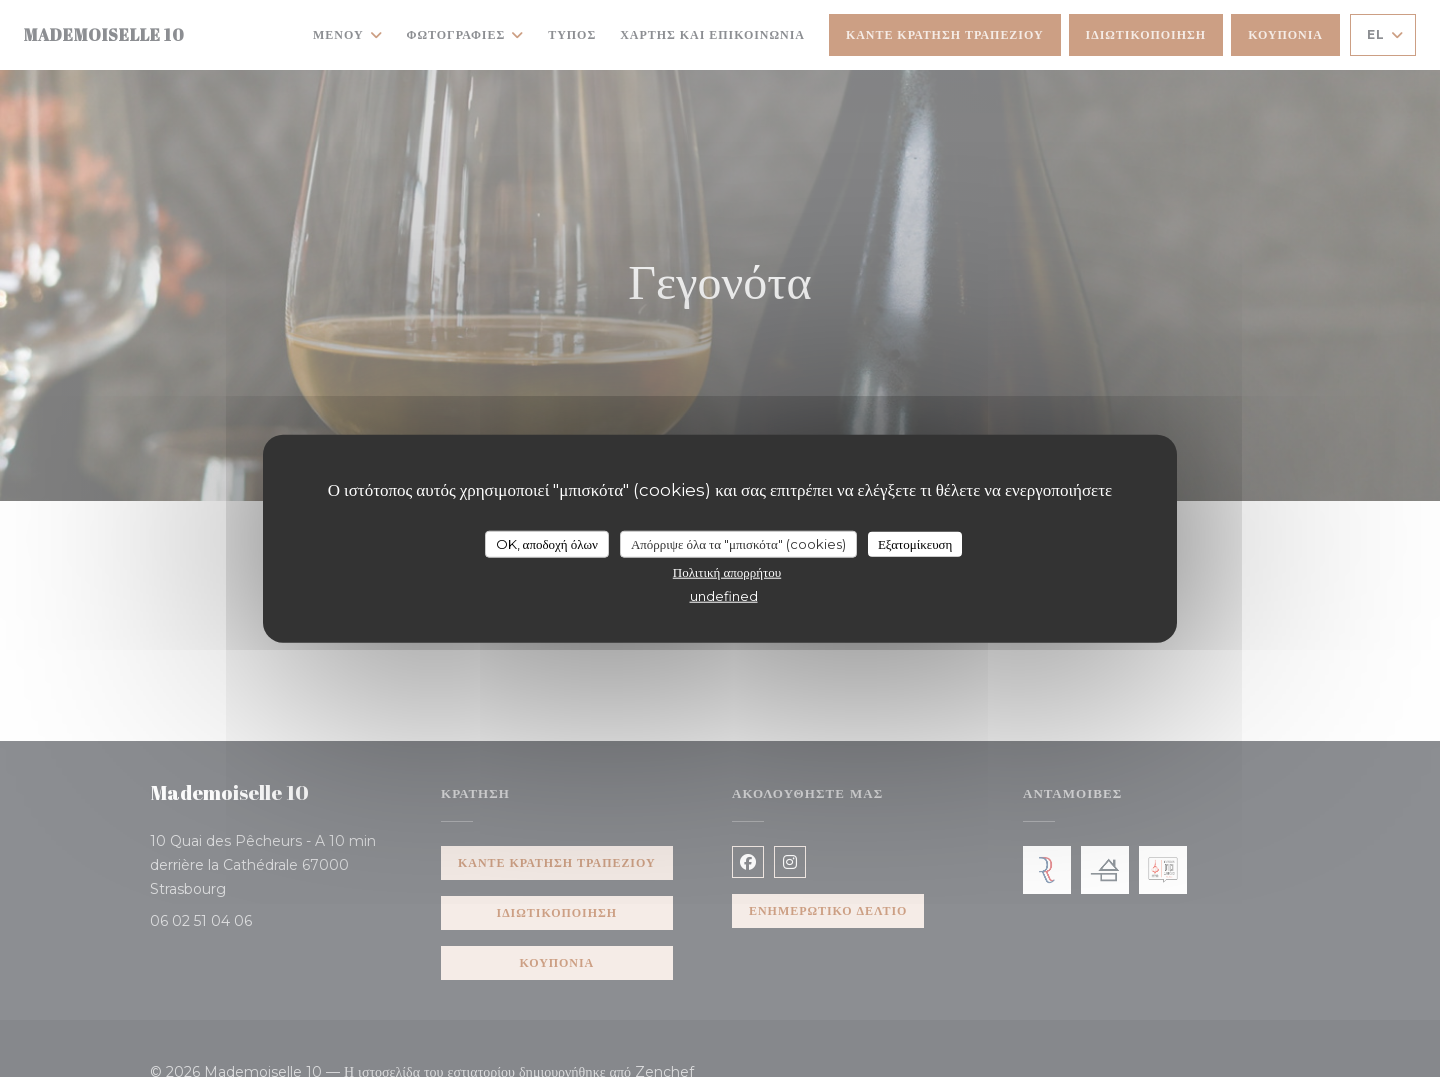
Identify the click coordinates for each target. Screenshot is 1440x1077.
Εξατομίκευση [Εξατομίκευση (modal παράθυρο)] (915, 543)
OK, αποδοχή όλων (547, 543)
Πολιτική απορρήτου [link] (727, 572)
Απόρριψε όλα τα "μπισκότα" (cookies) (738, 543)
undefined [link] (724, 596)
